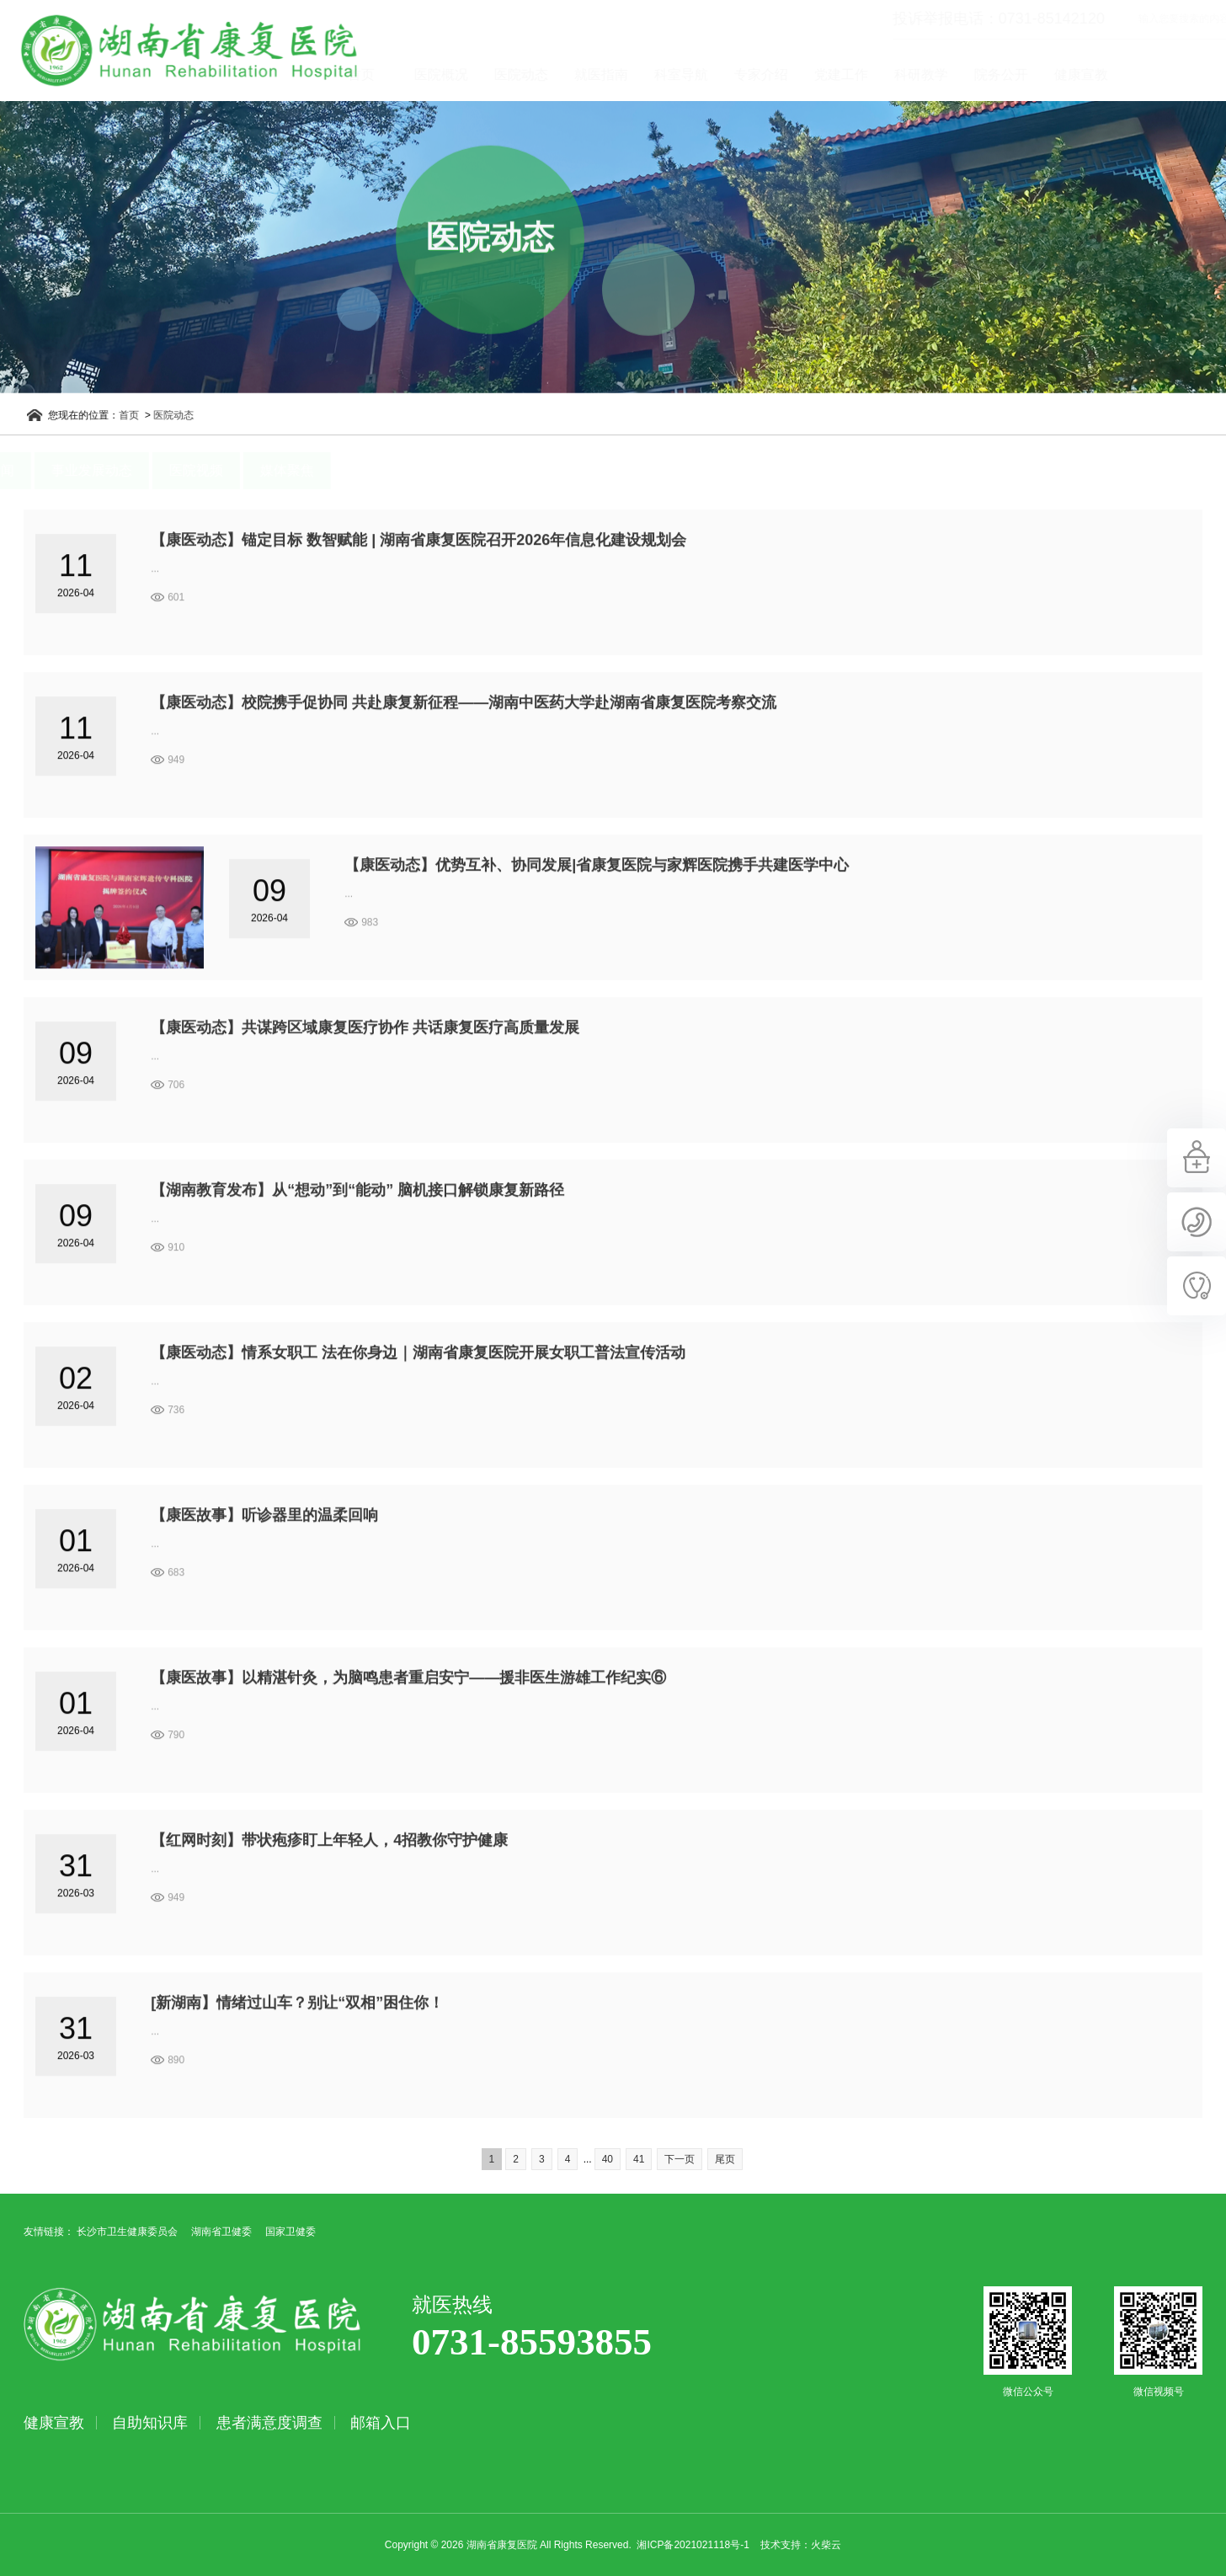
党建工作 (901, 74)
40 (607, 2159)
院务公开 (1061, 74)
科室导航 (741, 74)
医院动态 (581, 74)
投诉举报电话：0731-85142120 (938, 18)
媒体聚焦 (348, 470)
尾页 (725, 2159)
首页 (421, 74)
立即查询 (1215, 18)
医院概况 (501, 74)
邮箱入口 (380, 2422)
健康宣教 (1141, 74)
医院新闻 (48, 470)
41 (638, 2159)
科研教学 (981, 74)
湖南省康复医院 (171, 50)
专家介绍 (821, 74)
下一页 (679, 2159)
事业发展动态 (152, 470)
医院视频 (257, 470)
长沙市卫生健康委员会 (127, 2231)
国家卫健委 (290, 2231)
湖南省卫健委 (221, 2231)
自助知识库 (150, 2422)
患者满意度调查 (269, 2422)
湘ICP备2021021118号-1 (693, 2545)
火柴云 (826, 2545)
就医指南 (661, 74)
